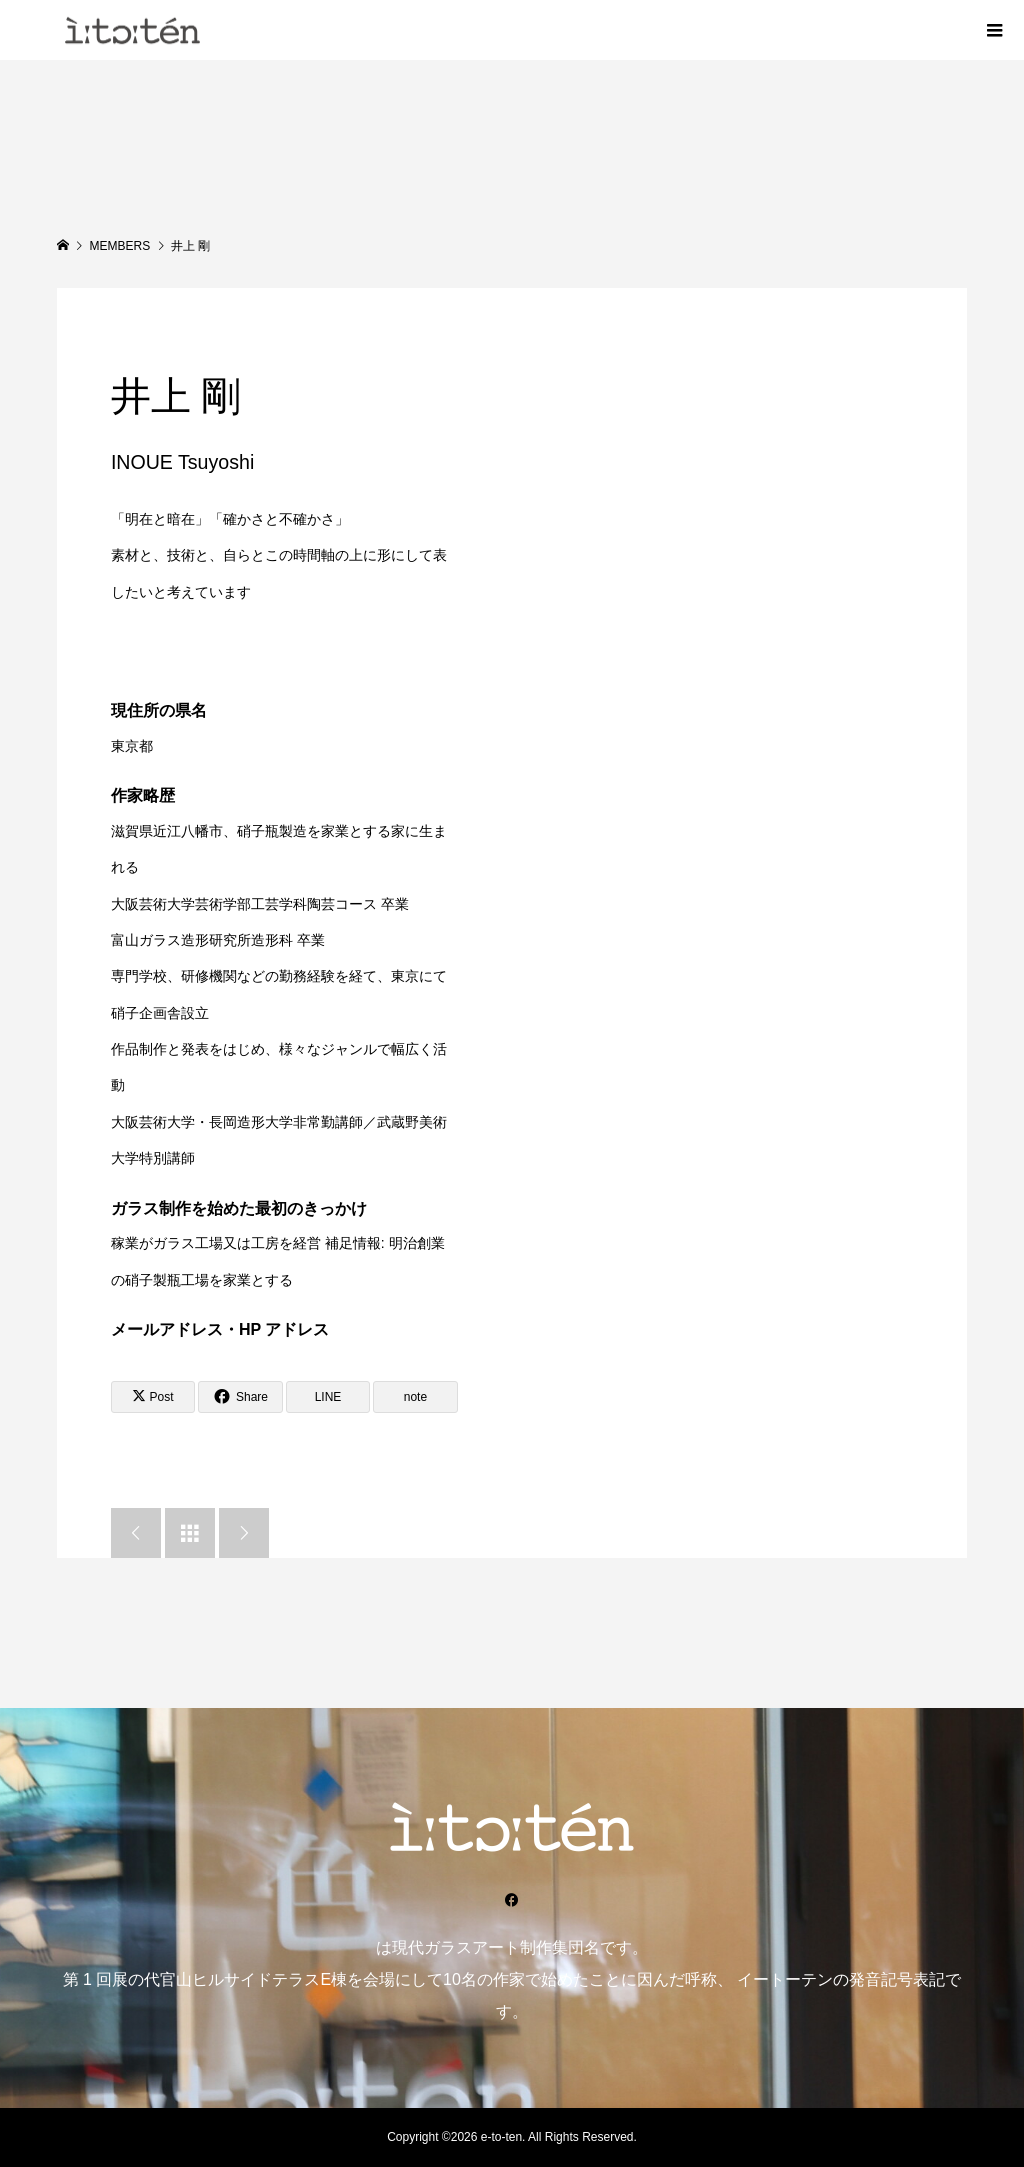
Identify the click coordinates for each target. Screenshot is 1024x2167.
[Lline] (328, 1397)
